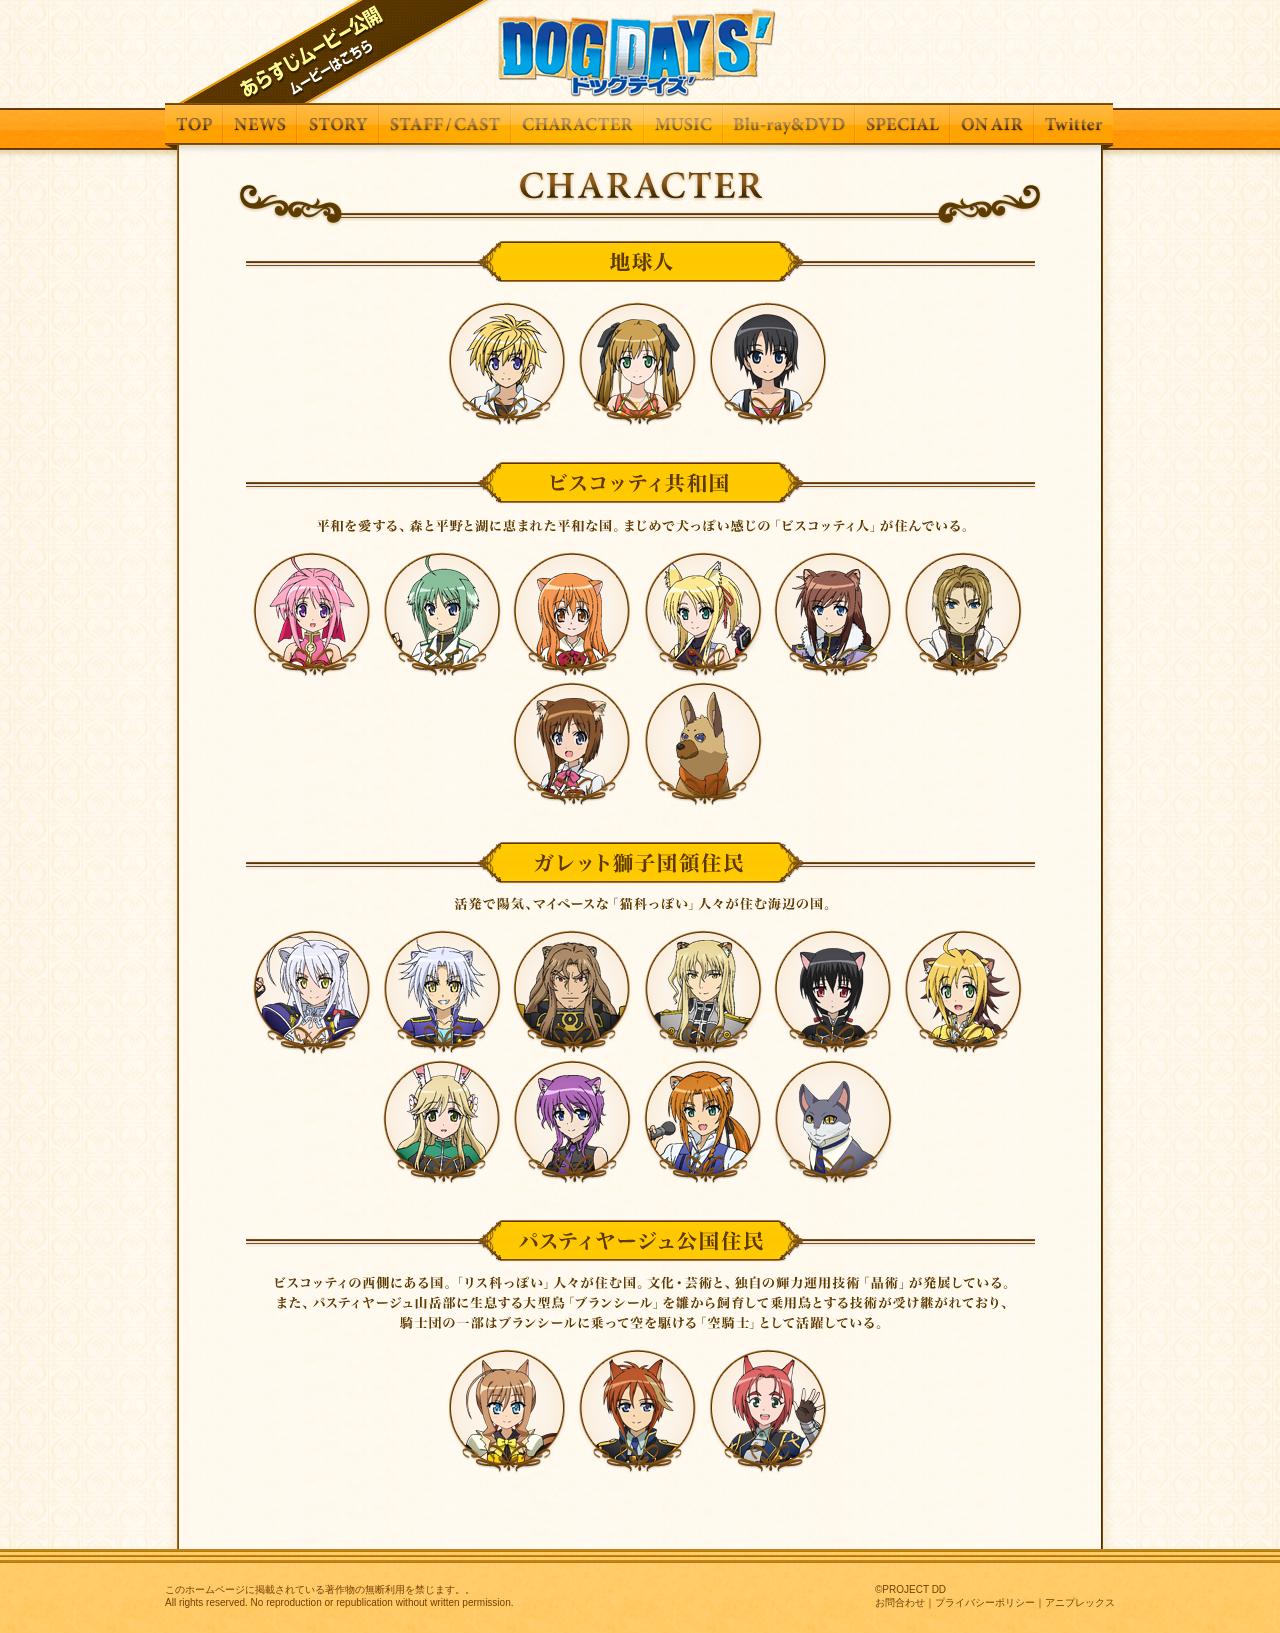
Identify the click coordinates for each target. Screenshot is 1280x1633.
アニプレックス (1080, 1602)
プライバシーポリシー (985, 1602)
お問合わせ (900, 1602)
